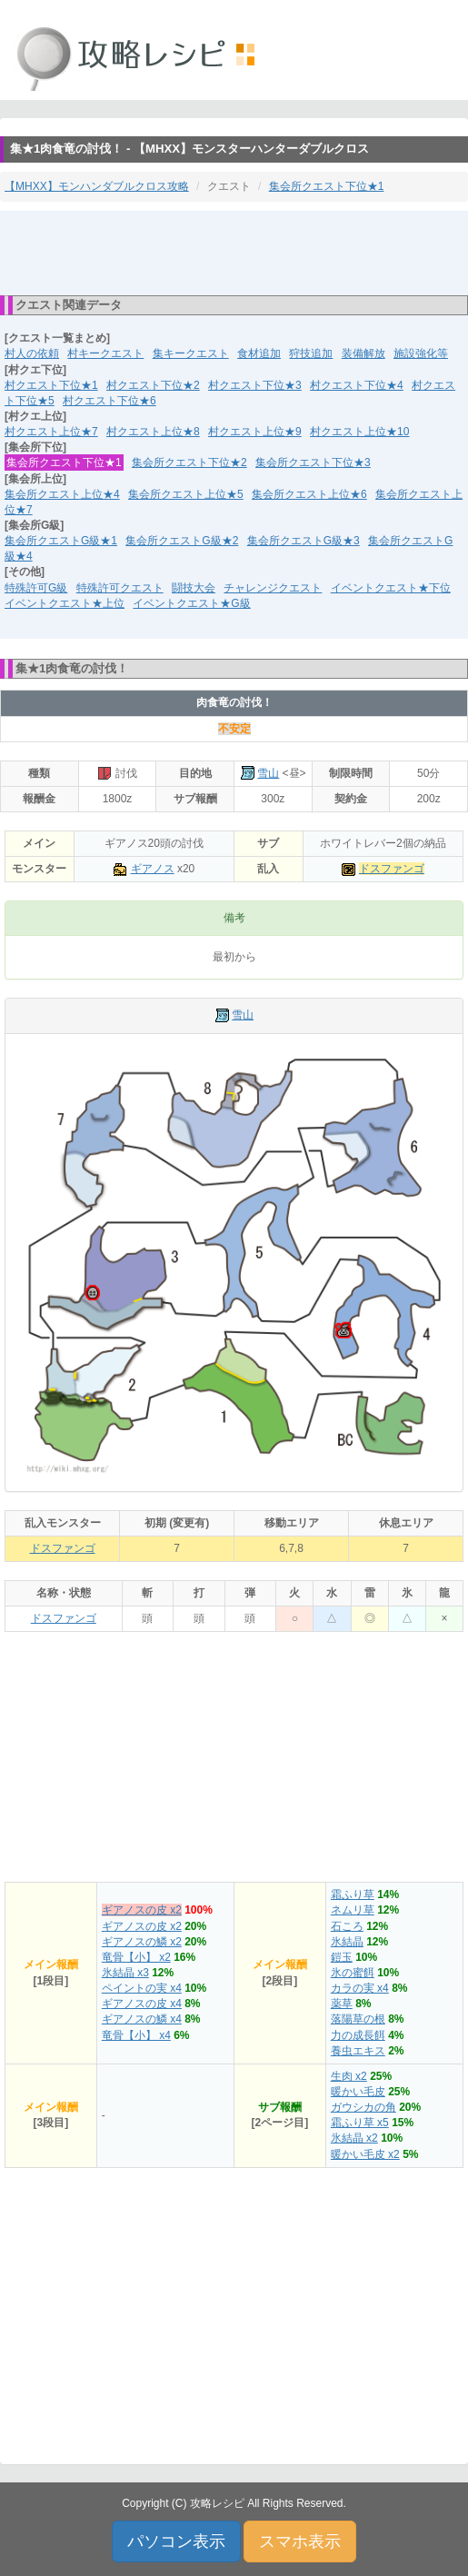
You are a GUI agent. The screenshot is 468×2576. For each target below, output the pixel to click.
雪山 (268, 773)
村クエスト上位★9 (255, 431)
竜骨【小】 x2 (136, 1957)
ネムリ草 (352, 1910)
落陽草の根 (358, 2019)
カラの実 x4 (360, 1988)
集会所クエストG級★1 (61, 540)
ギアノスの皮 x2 (142, 1910)
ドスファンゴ (391, 868)
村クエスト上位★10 (359, 431)
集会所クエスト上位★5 (186, 494)
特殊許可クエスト (120, 588)
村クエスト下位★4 (356, 385)
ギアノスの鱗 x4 (142, 2019)
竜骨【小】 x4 (136, 2035)
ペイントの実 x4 (142, 1988)
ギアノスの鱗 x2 (142, 1941)
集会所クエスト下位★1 (326, 186)
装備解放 (363, 353)
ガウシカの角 (363, 2107)
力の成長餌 (358, 2035)
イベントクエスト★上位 (64, 603)
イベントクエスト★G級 (191, 603)
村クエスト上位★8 (153, 431)
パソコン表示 (176, 2541)
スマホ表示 (300, 2541)
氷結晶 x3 (125, 1972)
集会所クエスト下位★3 (313, 462)
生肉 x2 (349, 2076)
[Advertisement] (234, 251)
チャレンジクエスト (273, 588)
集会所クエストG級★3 (303, 540)
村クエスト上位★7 (51, 431)
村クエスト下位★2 (153, 385)
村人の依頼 (32, 353)
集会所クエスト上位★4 (62, 494)
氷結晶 (347, 1941)
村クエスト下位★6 (109, 400)
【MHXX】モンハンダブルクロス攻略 (97, 186)
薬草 (342, 2003)
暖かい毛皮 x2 (365, 2154)
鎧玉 (342, 1957)
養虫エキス (358, 2050)
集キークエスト (191, 353)
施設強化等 (420, 353)
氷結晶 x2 (354, 2138)
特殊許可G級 (36, 588)
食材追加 (259, 353)
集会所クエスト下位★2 (189, 462)
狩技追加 (311, 353)
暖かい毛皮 (358, 2091)
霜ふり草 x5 (360, 2122)
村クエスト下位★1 (51, 385)
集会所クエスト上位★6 (309, 494)
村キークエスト (105, 353)
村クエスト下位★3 (255, 385)
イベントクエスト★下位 (391, 588)
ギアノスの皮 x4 (142, 2003)
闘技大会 (193, 588)
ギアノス (152, 868)
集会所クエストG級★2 (181, 540)
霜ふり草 (352, 1894)
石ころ (347, 1926)
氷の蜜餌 (352, 1972)
